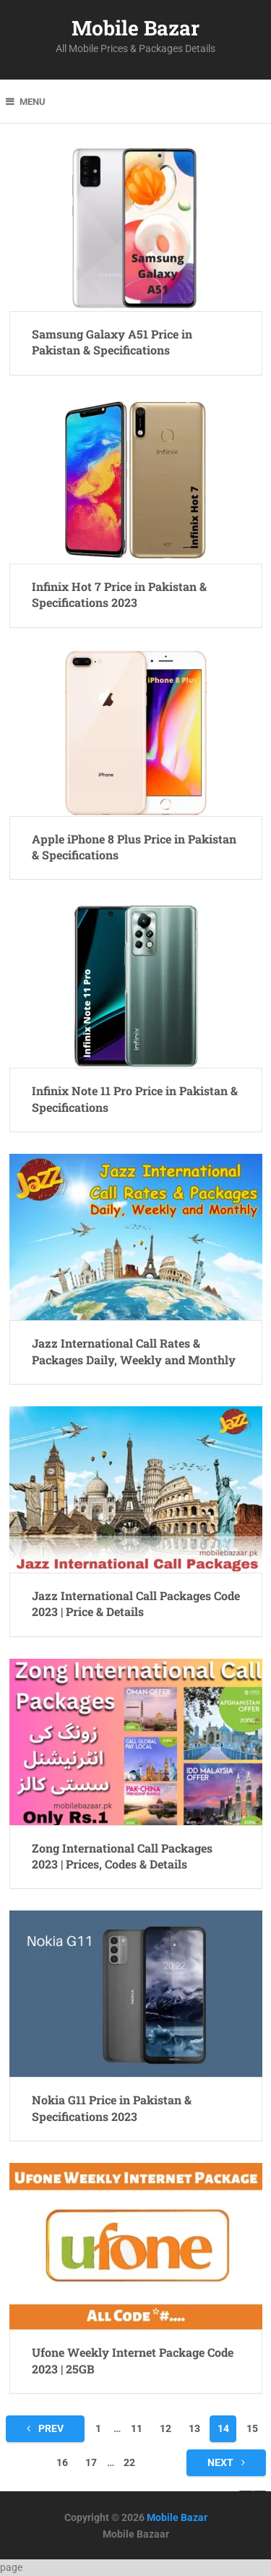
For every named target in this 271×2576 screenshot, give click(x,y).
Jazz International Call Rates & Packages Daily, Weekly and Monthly (134, 1350)
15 (252, 2428)
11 (136, 2428)
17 (91, 2462)
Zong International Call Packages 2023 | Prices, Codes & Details (122, 1855)
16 (62, 2462)
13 (194, 2428)
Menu (33, 101)
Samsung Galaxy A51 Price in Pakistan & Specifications (112, 341)
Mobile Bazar (135, 27)
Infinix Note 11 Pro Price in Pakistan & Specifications (135, 1098)
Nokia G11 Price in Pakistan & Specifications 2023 (112, 2107)
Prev (45, 2428)
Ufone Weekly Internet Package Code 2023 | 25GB (132, 2360)
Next (226, 2462)
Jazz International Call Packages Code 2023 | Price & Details (136, 1603)
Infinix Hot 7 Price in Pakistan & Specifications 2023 (119, 594)
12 (165, 2428)
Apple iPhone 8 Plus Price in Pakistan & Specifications (134, 846)
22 (129, 2462)
